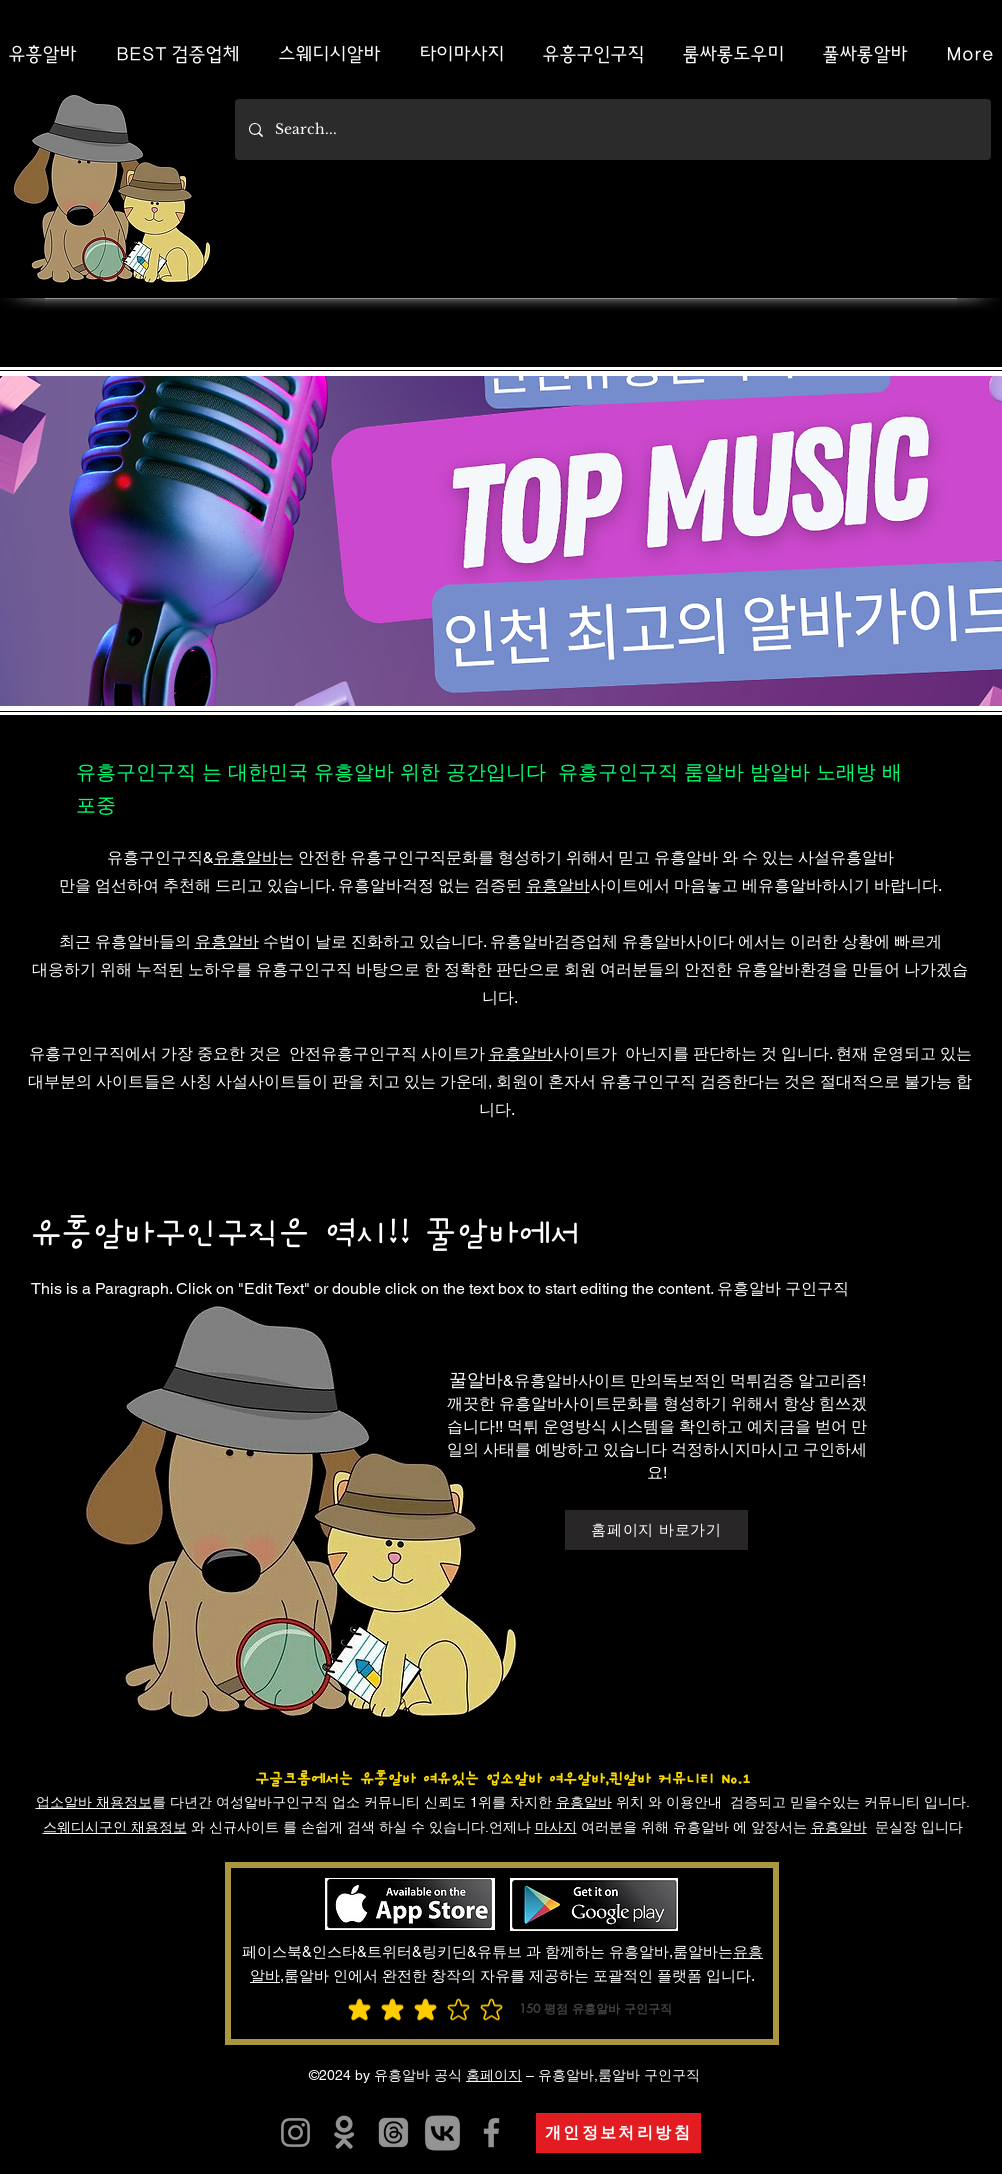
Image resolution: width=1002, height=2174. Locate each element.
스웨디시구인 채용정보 (115, 1827)
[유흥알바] (344, 2132)
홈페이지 (494, 2075)
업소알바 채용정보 (94, 1802)
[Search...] (612, 129)
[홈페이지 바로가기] (656, 1530)
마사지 (556, 1827)
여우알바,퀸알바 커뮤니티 (631, 1779)
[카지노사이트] (442, 2132)
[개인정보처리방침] (618, 2133)
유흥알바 (246, 857)
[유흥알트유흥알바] (295, 2132)
